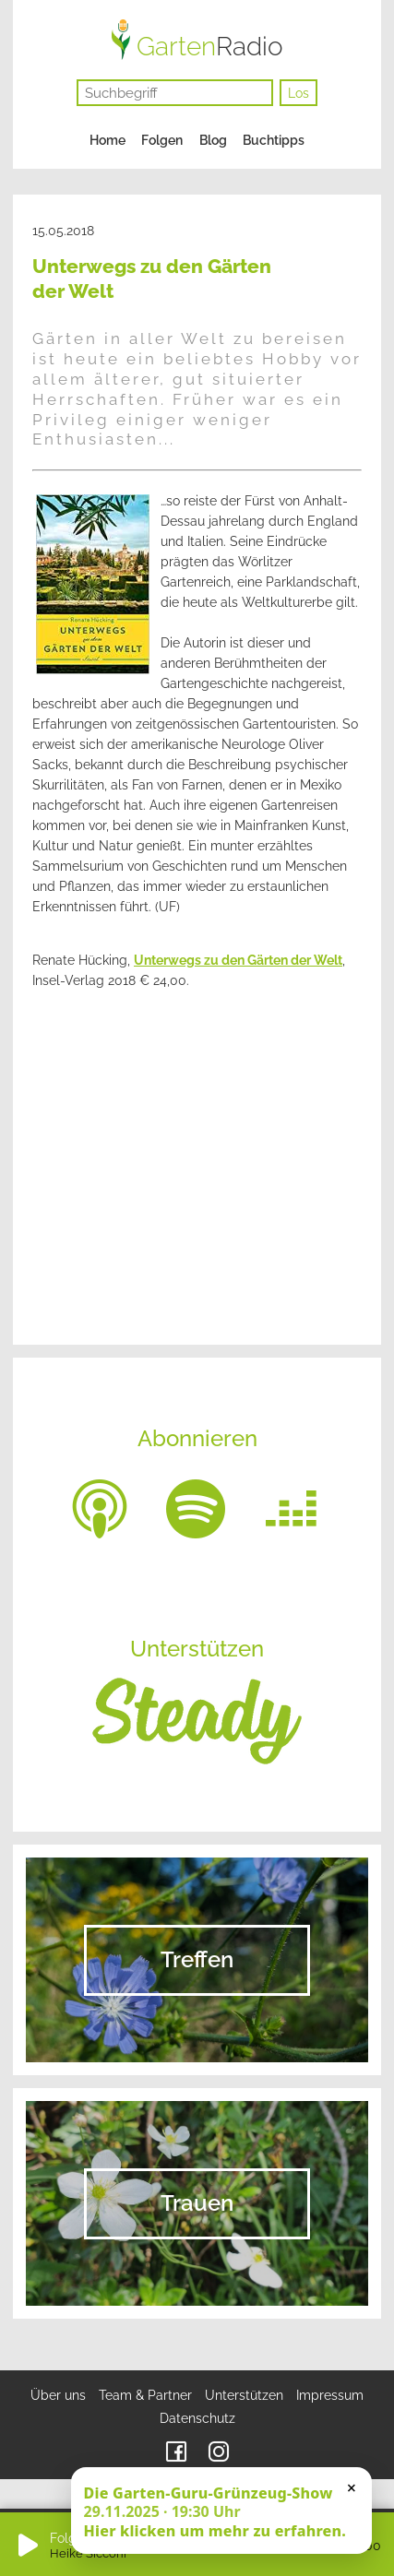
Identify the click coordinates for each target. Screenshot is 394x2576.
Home (107, 140)
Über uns (58, 2395)
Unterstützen (244, 2395)
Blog (213, 140)
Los (298, 93)
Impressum (330, 2395)
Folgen (162, 140)
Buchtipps (273, 140)
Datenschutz (197, 2418)
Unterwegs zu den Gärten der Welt (238, 960)
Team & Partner (145, 2395)
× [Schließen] (351, 2487)
